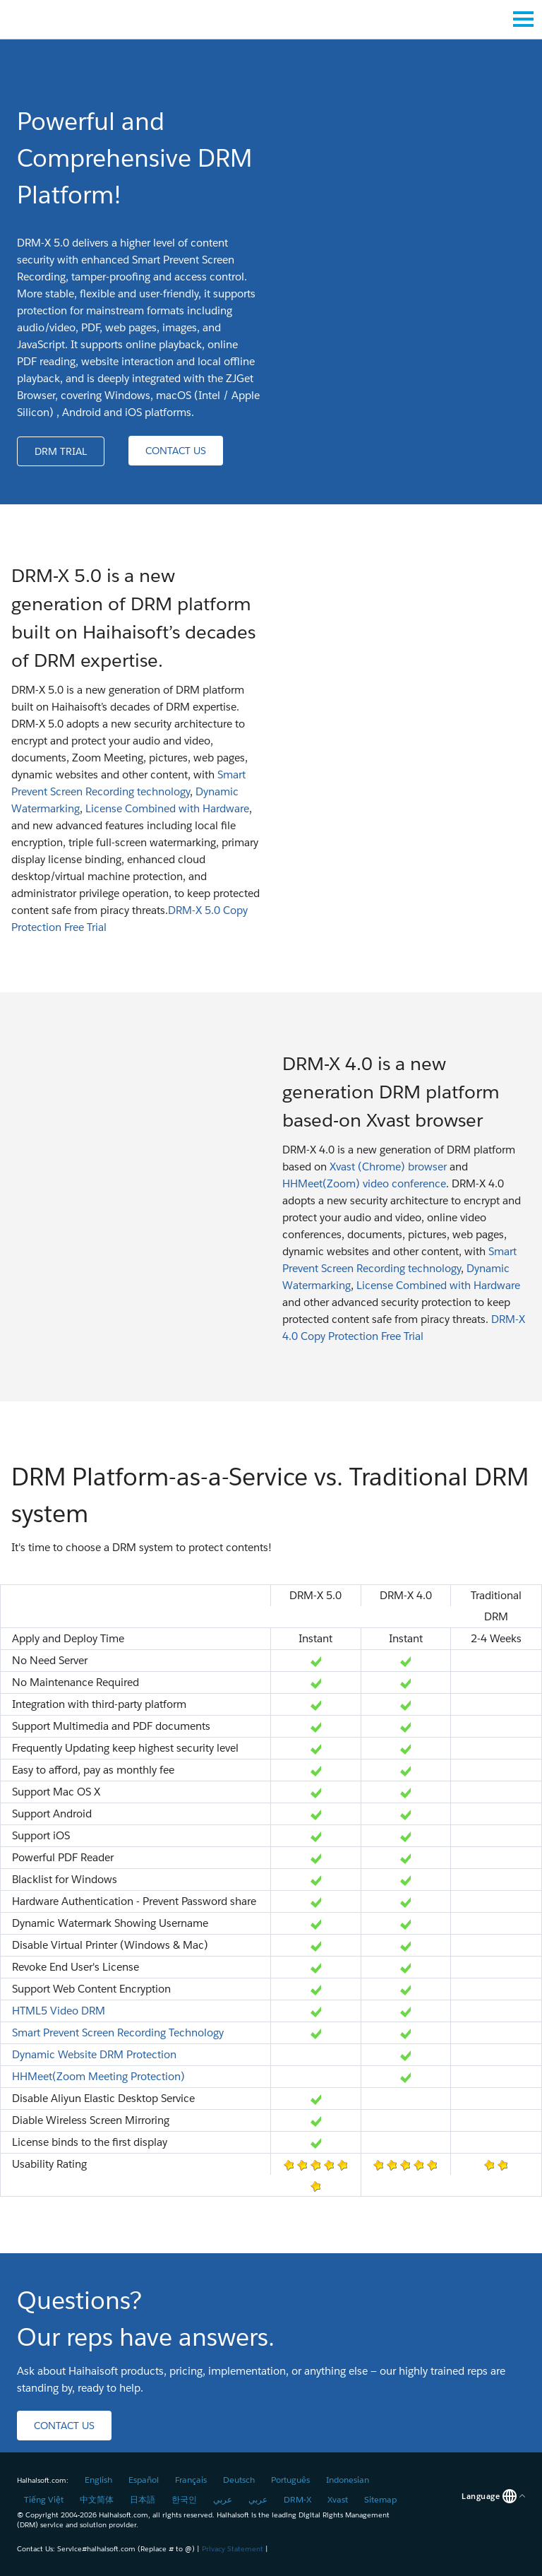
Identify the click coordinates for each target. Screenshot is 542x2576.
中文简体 (97, 2499)
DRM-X (297, 2499)
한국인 (184, 2499)
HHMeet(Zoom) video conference (364, 1183)
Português (290, 2480)
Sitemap (380, 2499)
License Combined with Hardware (167, 808)
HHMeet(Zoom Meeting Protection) (98, 2076)
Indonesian (347, 2480)
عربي (222, 2499)
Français (191, 2480)
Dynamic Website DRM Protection (94, 2054)
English (98, 2480)
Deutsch (239, 2480)
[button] (60, 451)
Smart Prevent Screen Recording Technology (118, 2032)
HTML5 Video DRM (58, 2010)
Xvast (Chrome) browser (388, 1166)
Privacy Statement (232, 2548)
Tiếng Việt (44, 2499)
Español (143, 2480)
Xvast (337, 2499)
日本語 (142, 2499)
